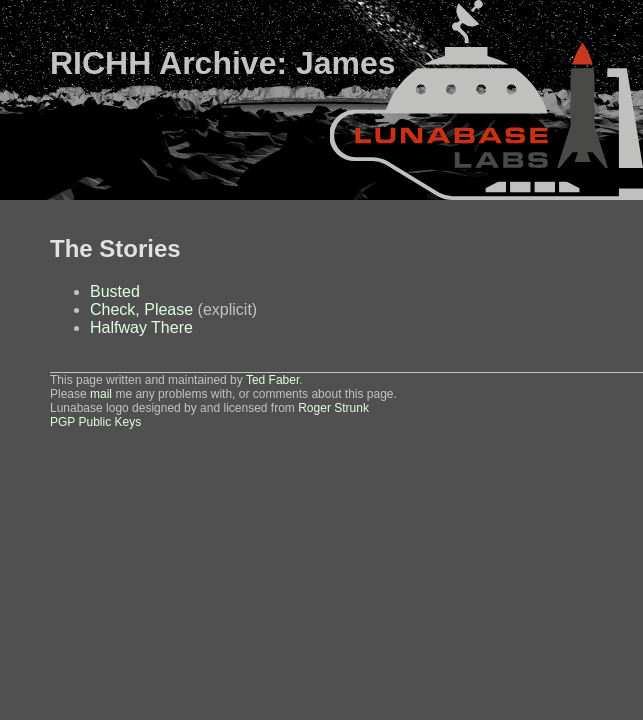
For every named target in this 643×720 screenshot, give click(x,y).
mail (101, 394)
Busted (115, 291)
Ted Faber (272, 380)
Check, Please (141, 309)
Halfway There (141, 327)
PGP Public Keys (95, 422)
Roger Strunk (333, 408)
